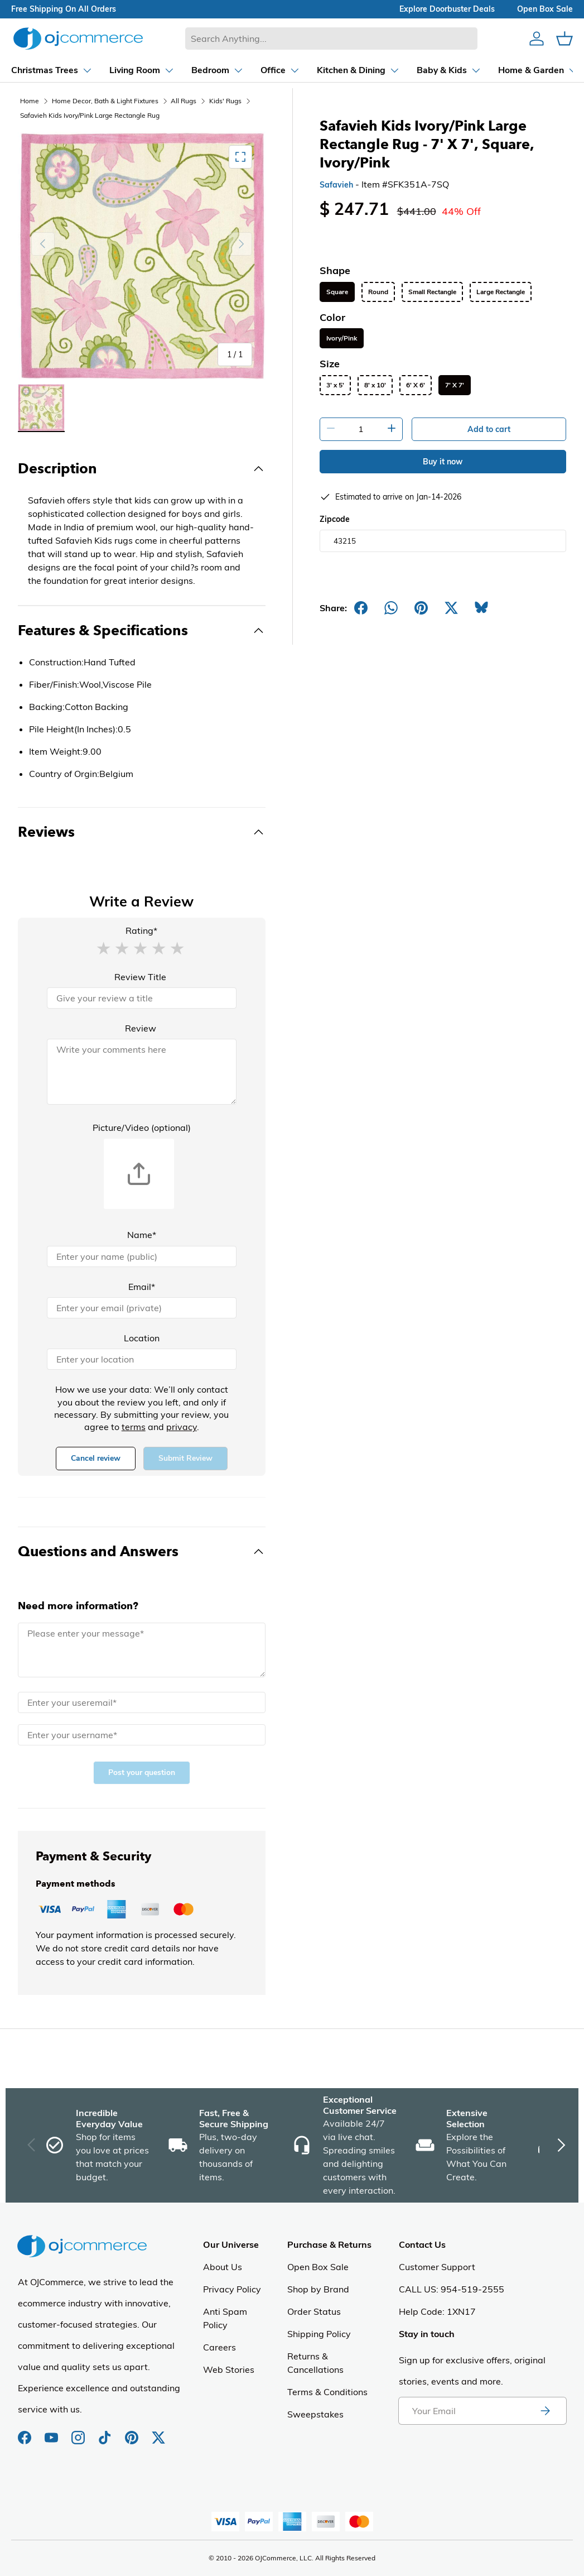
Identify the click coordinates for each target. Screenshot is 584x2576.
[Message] (142, 1650)
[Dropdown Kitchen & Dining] (301, 70)
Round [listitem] (378, 291)
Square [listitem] (337, 291)
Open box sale (545, 9)
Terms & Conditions (327, 2391)
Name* (141, 1234)
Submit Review (185, 1458)
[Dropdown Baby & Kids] (392, 70)
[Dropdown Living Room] (85, 70)
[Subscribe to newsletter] (545, 2410)
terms (134, 1426)
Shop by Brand (318, 2289)
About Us (222, 2266)
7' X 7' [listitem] (454, 385)
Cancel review (95, 1458)
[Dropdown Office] (223, 70)
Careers (219, 2347)
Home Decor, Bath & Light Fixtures (105, 101)
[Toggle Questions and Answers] (142, 1551)
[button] (103, 947)
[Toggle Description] (142, 468)
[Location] (142, 1359)
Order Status (314, 2311)
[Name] (142, 1256)
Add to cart (488, 429)
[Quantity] (361, 429)
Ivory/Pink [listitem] (341, 338)
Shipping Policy (319, 2333)
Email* (141, 1286)
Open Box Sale (318, 2266)
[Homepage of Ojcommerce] (78, 38)
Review (140, 1028)
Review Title (140, 976)
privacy (181, 1426)
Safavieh (336, 185)
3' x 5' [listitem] (335, 385)
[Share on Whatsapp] (391, 607)
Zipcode (335, 519)
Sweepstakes (315, 2414)
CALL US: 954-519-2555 (451, 2289)
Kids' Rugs (225, 101)
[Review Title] (142, 998)
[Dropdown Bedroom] (160, 70)
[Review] (142, 1072)
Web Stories (228, 2369)
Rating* (141, 930)
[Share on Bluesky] (481, 607)
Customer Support (437, 2266)
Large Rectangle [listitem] (500, 291)
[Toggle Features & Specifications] (142, 630)
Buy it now (442, 462)
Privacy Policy (232, 2289)
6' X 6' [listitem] (415, 385)
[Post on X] (451, 607)
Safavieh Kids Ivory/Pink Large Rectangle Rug (90, 115)
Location (142, 1338)
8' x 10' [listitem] (375, 385)
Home (29, 101)
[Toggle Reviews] (142, 832)
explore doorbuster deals (447, 9)
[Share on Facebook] (361, 607)
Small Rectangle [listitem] (432, 291)
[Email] (142, 1307)
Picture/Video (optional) (142, 1127)
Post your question (141, 1772)
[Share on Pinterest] (421, 607)
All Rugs (183, 101)
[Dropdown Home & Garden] (481, 70)
